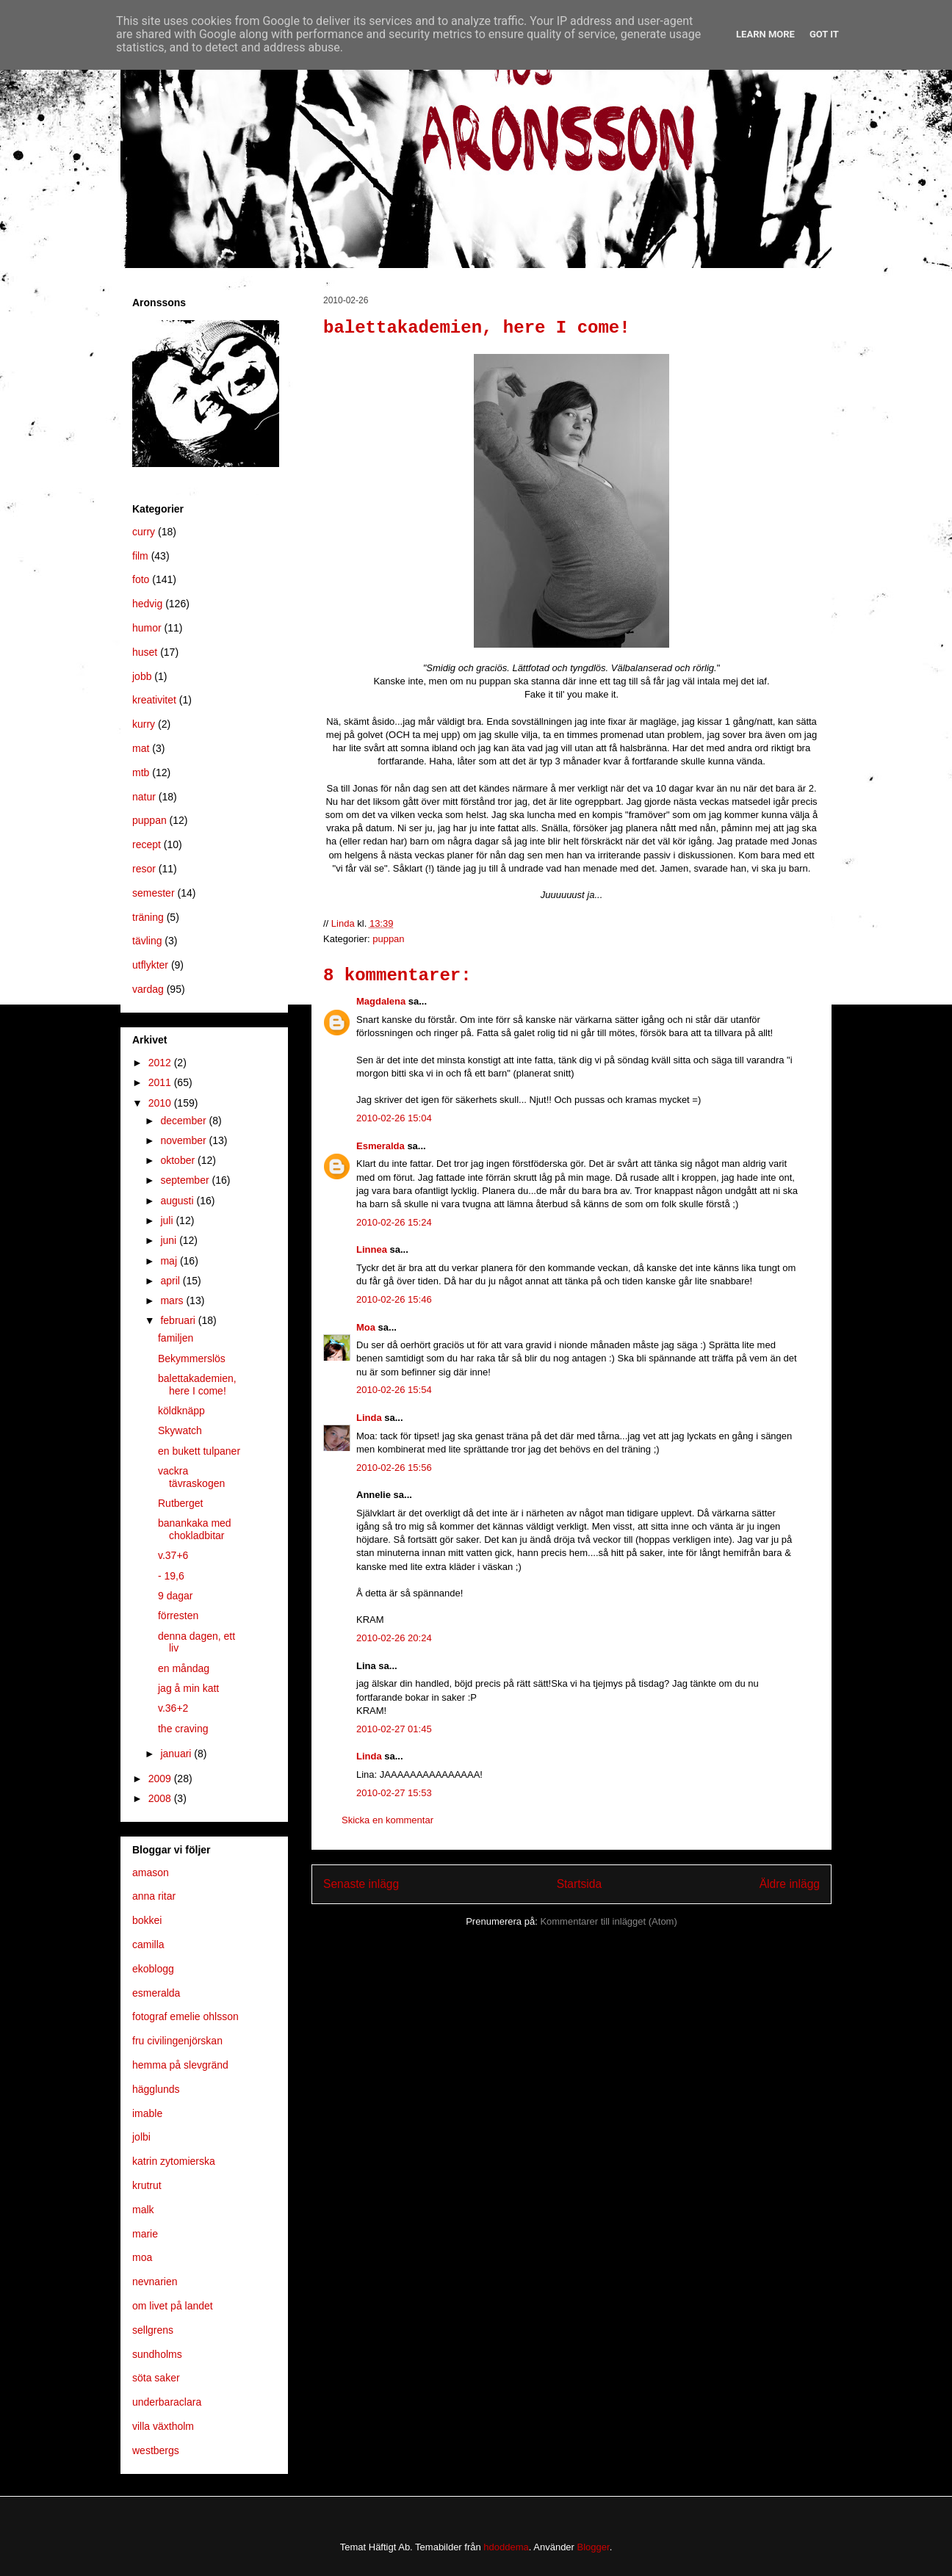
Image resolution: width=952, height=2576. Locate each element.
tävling (147, 941)
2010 (161, 1103)
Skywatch (180, 1430)
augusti (178, 1200)
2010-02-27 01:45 (394, 1728)
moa (142, 2257)
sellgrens (152, 2330)
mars (173, 1300)
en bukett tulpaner (199, 1451)
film (140, 556)
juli (168, 1220)
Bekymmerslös (192, 1358)
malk (143, 2209)
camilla (148, 1944)
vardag (148, 989)
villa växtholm (163, 2426)
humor (147, 628)
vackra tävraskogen (191, 1477)
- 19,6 (171, 1576)
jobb (141, 676)
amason (150, 1872)
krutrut (147, 2185)
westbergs (155, 2450)
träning (148, 917)
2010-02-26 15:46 (394, 1299)
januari (177, 1753)
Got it (824, 34)
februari (179, 1320)
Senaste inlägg (361, 1884)
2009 (161, 1778)
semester (153, 893)
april (171, 1281)
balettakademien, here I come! (197, 1384)
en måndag (183, 1668)
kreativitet (154, 700)
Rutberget (180, 1503)
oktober (179, 1160)
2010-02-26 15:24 (394, 1222)
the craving (183, 1728)
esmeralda (156, 1993)
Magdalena (380, 1001)
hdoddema (505, 2547)
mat (140, 748)
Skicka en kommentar (387, 1820)
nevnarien (155, 2281)
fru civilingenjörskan (177, 2041)
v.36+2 (173, 1708)
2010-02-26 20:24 (394, 1637)
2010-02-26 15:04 (394, 1118)
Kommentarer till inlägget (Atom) (608, 1921)
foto (140, 579)
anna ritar (154, 1896)
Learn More (765, 34)
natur (144, 797)
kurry (143, 724)
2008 (161, 1798)
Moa (365, 1327)
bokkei (147, 1920)
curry (143, 532)
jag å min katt (188, 1688)
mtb (140, 772)
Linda (369, 1417)
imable (147, 2113)
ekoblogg (153, 1969)
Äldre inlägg (790, 1884)
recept (146, 844)
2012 (161, 1062)
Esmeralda (380, 1145)
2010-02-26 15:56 (394, 1467)
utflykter (150, 965)
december (184, 1120)
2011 (161, 1082)
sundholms (157, 2354)
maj (169, 1261)
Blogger (593, 2547)
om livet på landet (172, 2306)
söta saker (156, 2378)
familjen (175, 1338)
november (184, 1140)
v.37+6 (173, 1555)
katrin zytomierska (173, 2161)
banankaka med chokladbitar (194, 1529)
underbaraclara (166, 2402)
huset (144, 652)
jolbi (141, 2137)
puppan (388, 938)
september (186, 1180)
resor (144, 869)
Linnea (371, 1249)
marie (145, 2234)
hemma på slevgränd (180, 2065)
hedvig (147, 603)
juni (169, 1240)
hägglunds (156, 2089)
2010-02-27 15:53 (394, 1792)
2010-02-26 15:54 (394, 1389)
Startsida (579, 1884)
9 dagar (175, 1596)
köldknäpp (181, 1411)
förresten (178, 1615)
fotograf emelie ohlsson (185, 2016)
